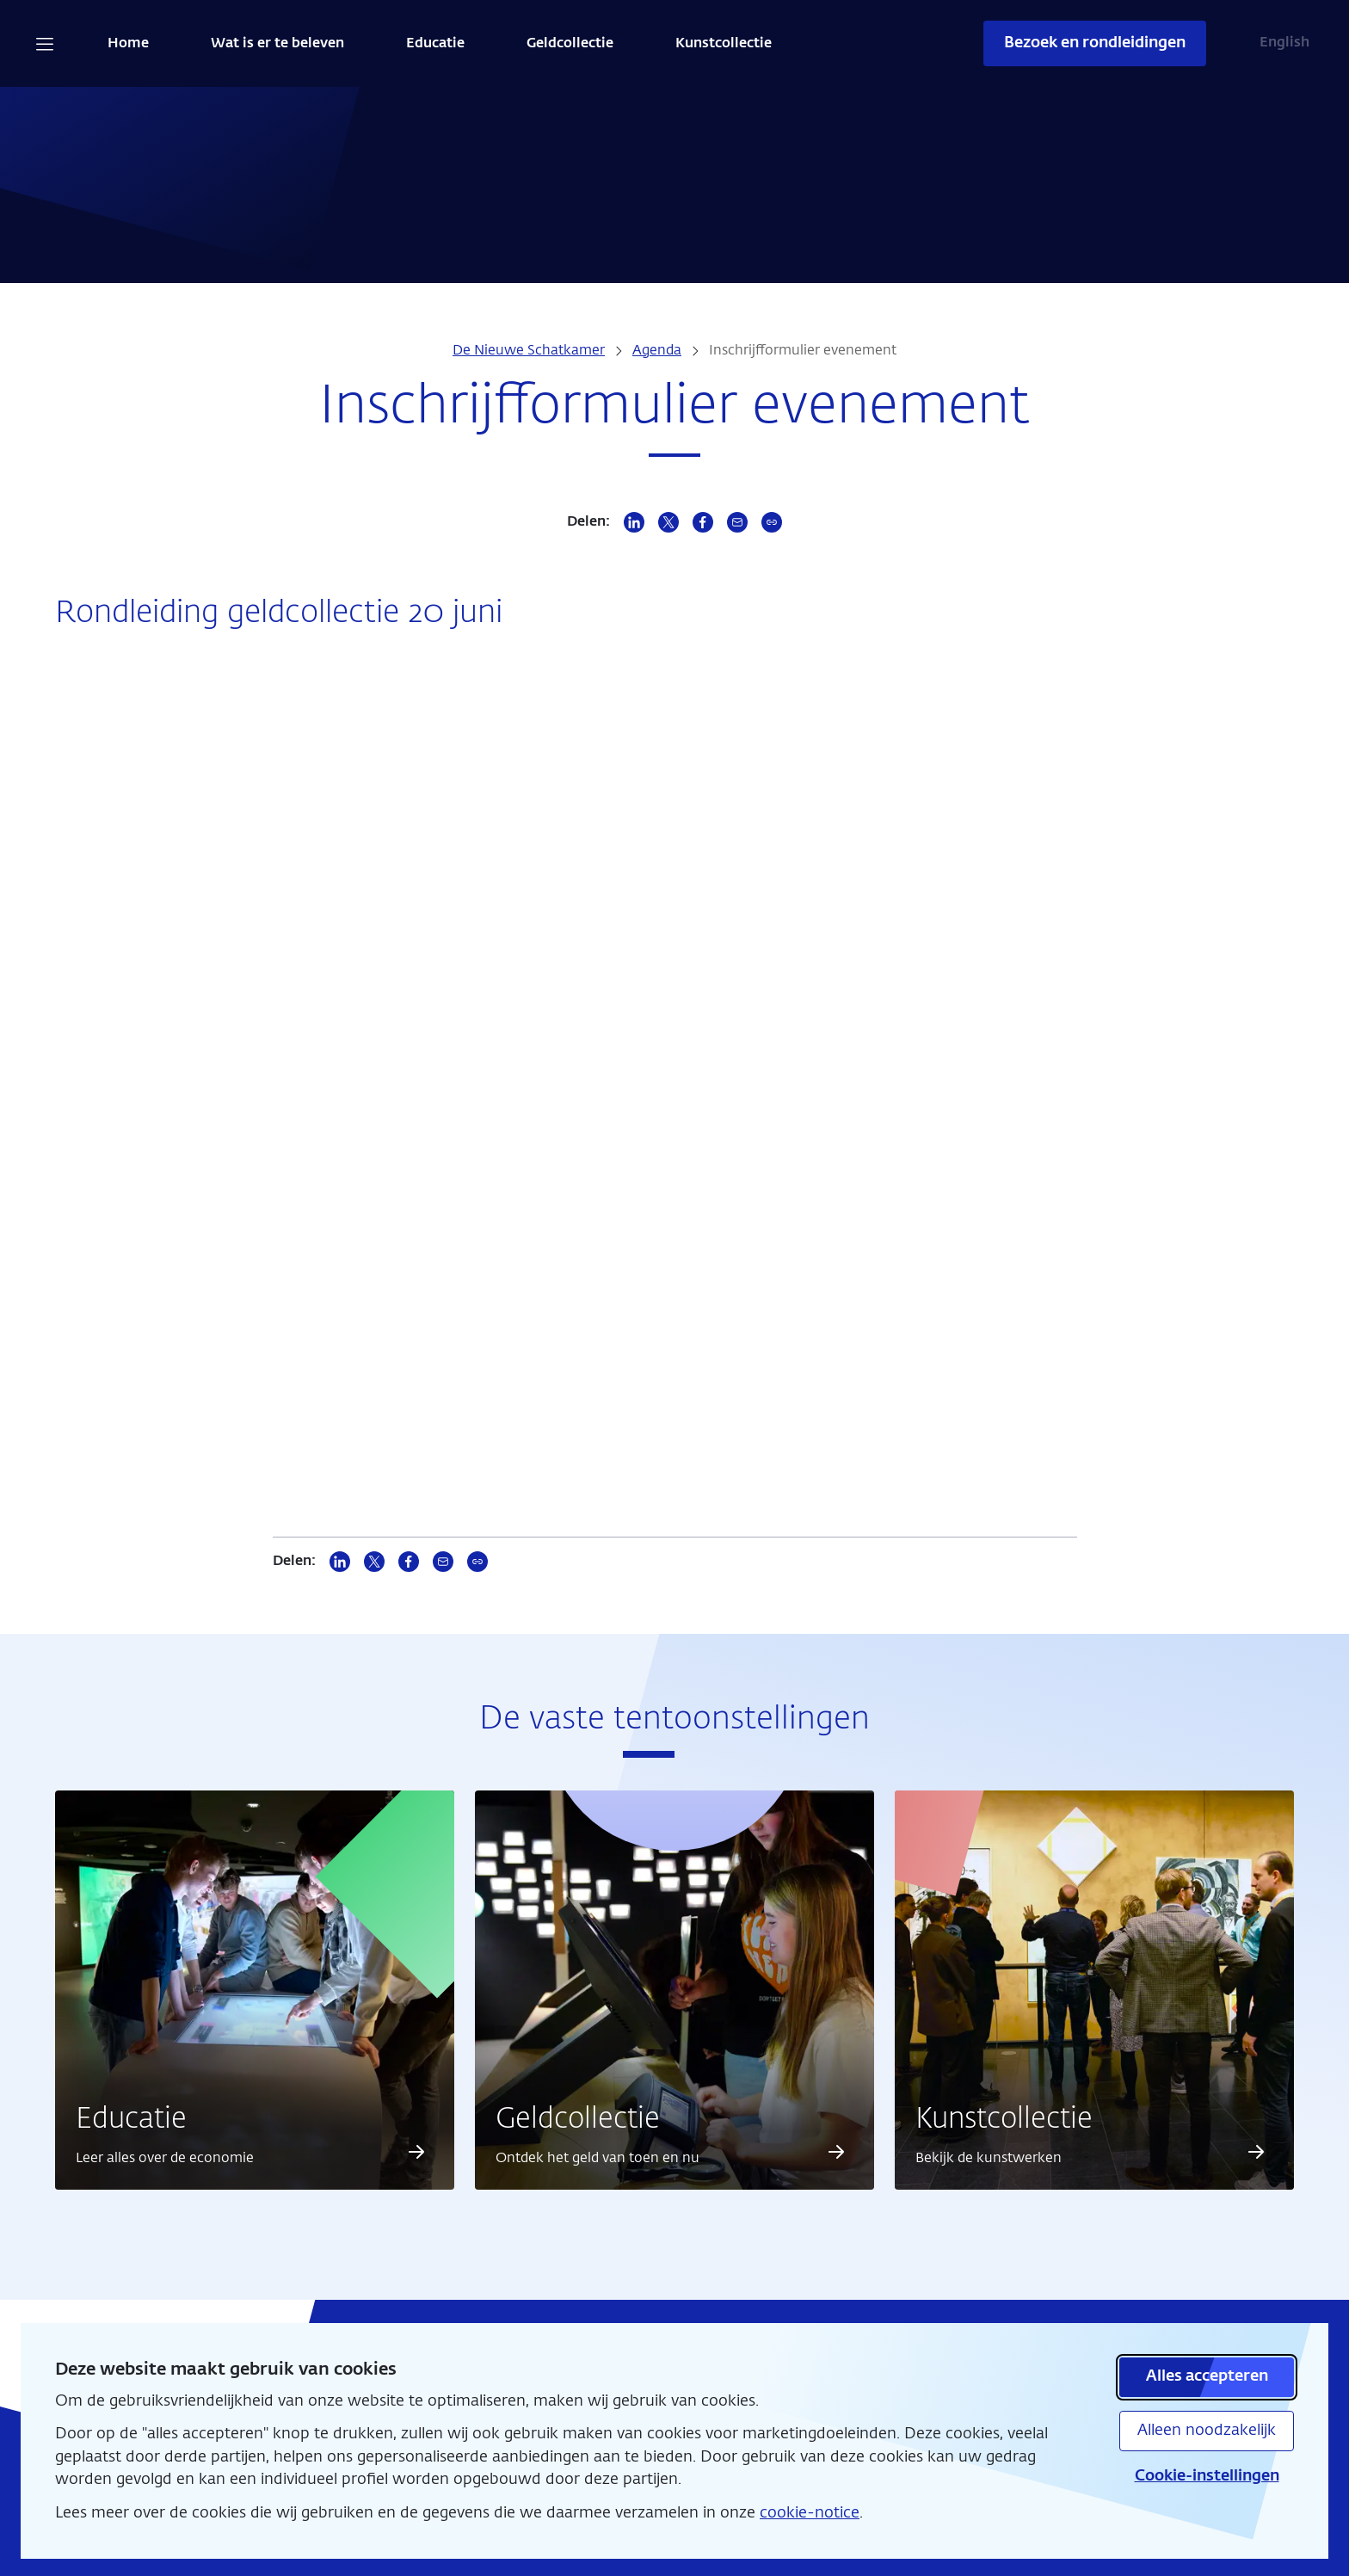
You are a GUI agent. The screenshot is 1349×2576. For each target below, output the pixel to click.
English (1284, 43)
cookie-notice (809, 2513)
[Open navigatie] (44, 44)
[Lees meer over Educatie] (416, 2152)
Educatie (435, 44)
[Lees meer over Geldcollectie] (836, 2152)
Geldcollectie (570, 44)
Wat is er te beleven (277, 44)
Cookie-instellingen (1207, 2476)
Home (128, 44)
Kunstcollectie (723, 44)
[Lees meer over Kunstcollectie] (1256, 2152)
